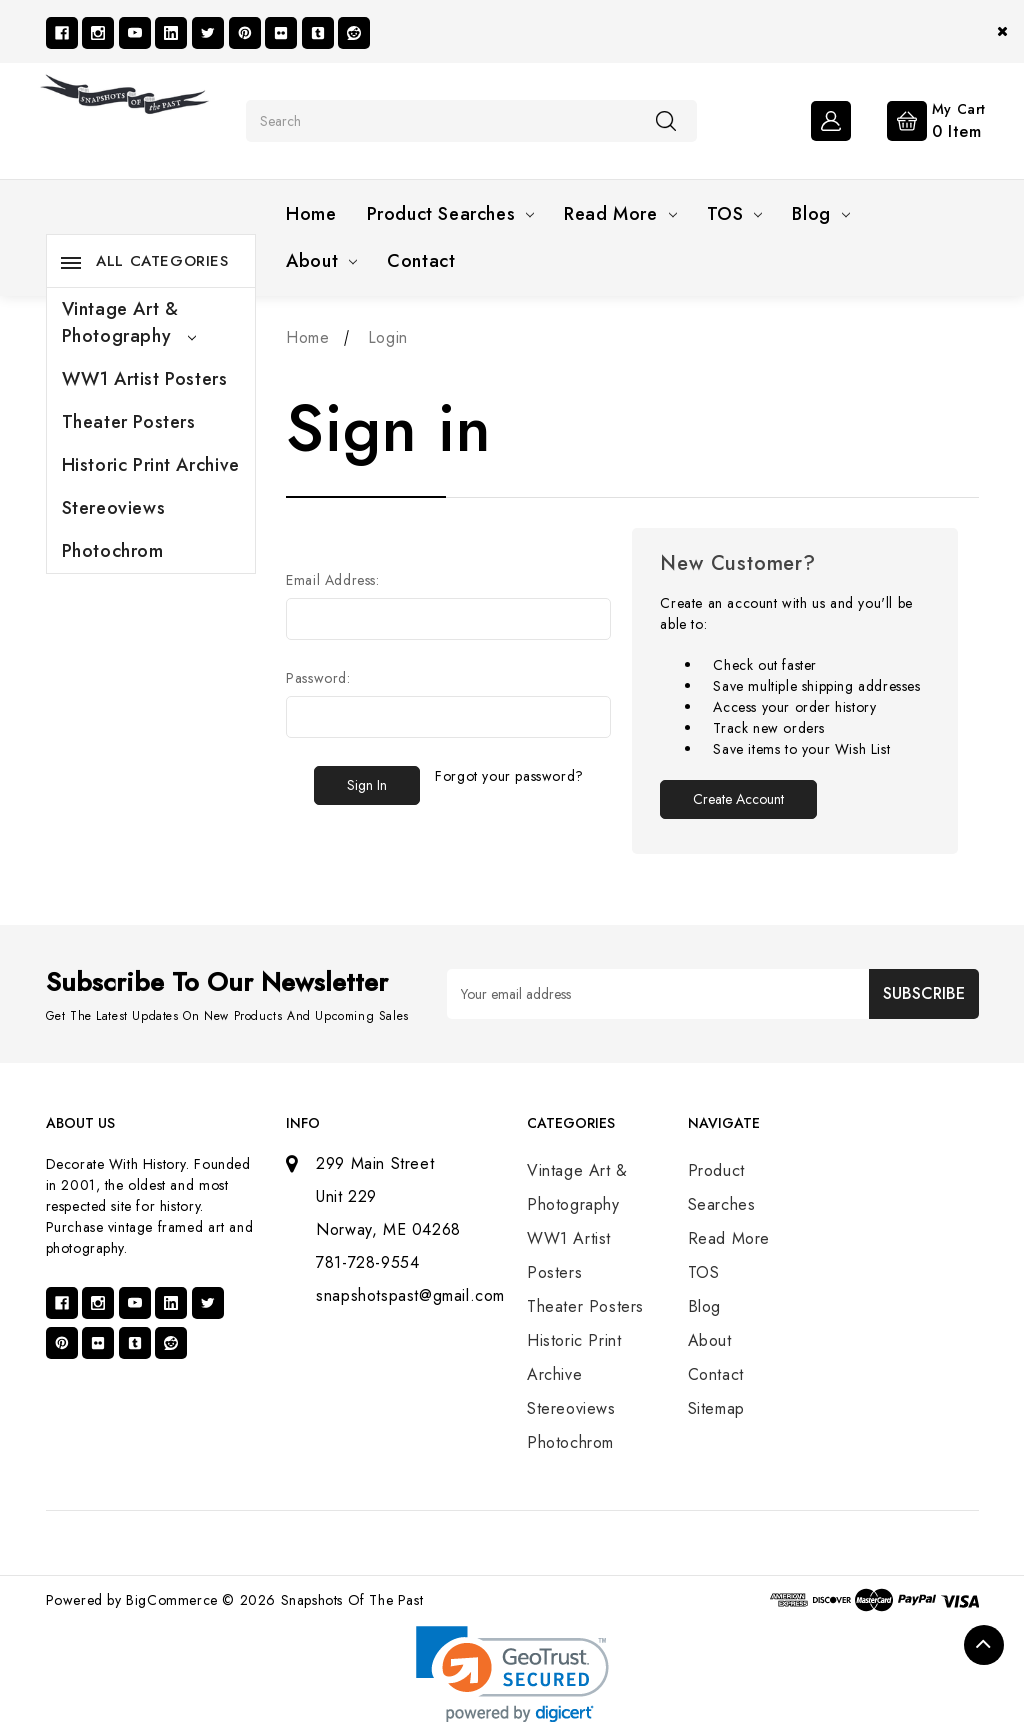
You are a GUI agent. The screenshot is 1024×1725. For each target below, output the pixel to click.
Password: (318, 678)
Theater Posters (129, 422)
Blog (820, 214)
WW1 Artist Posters (145, 379)
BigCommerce (172, 1600)
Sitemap (716, 1408)
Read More (620, 214)
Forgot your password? (509, 776)
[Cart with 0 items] (920, 119)
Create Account (738, 799)
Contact (421, 261)
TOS (735, 214)
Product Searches (451, 214)
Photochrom (113, 551)
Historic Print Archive (151, 465)
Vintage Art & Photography (129, 322)
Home (311, 214)
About (321, 261)
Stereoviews (114, 508)
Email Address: (332, 580)
